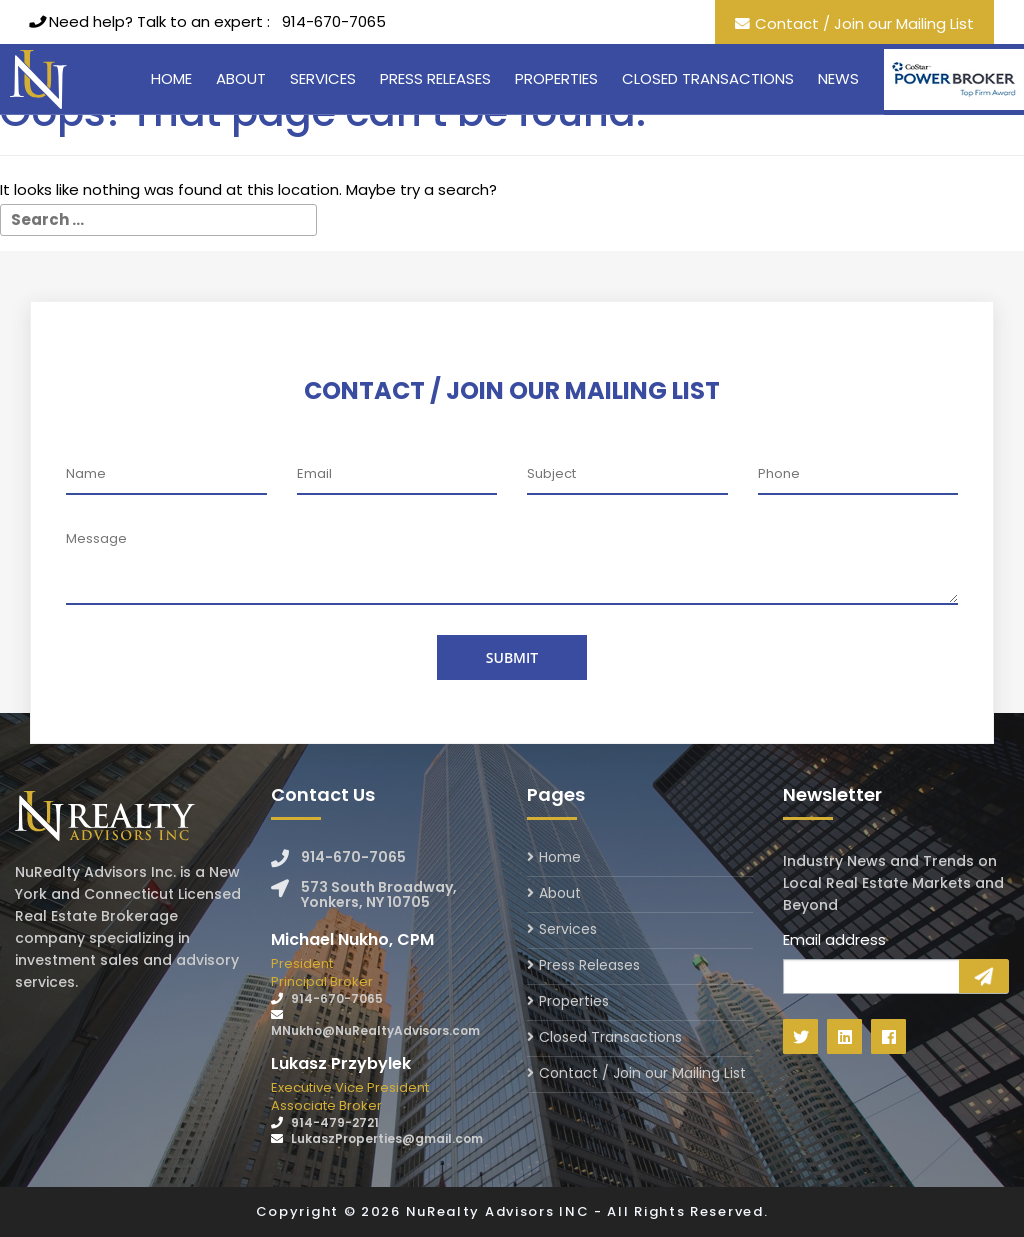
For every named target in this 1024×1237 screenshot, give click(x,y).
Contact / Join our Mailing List (864, 23)
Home (171, 78)
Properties (556, 78)
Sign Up (984, 976)
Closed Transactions (708, 78)
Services (323, 78)
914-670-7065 (334, 21)
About (241, 78)
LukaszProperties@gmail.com (387, 1138)
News (838, 78)
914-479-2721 (335, 1122)
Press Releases (435, 78)
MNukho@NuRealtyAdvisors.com (375, 1030)
